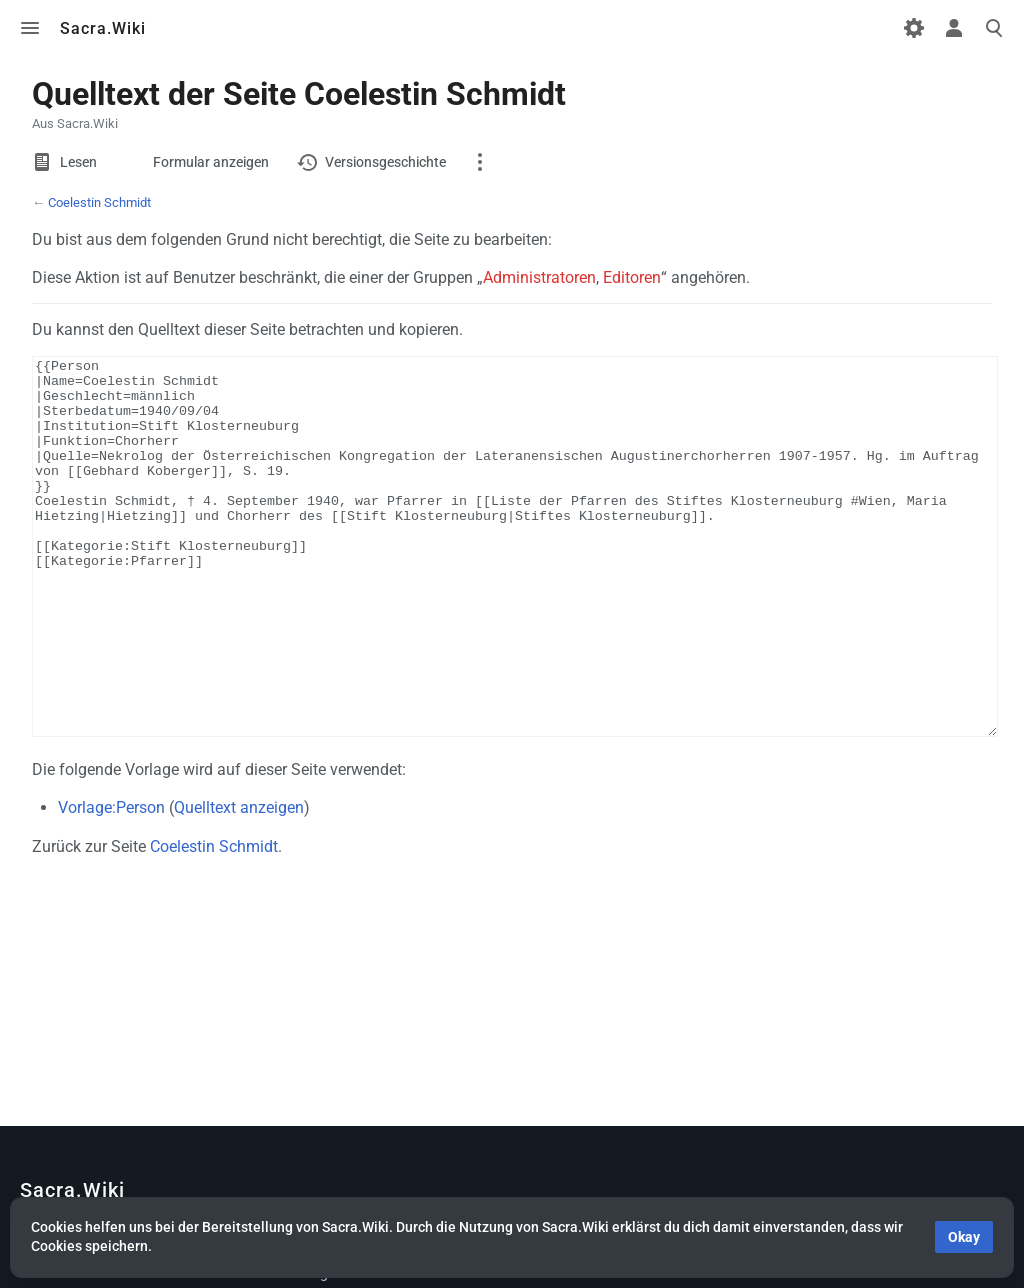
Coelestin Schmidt (99, 202)
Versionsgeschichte (385, 162)
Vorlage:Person (111, 882)
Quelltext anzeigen (239, 882)
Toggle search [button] (994, 28)
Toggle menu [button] (30, 28)
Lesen (78, 162)
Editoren (632, 277)
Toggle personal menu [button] (954, 28)
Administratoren (539, 277)
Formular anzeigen (211, 162)
